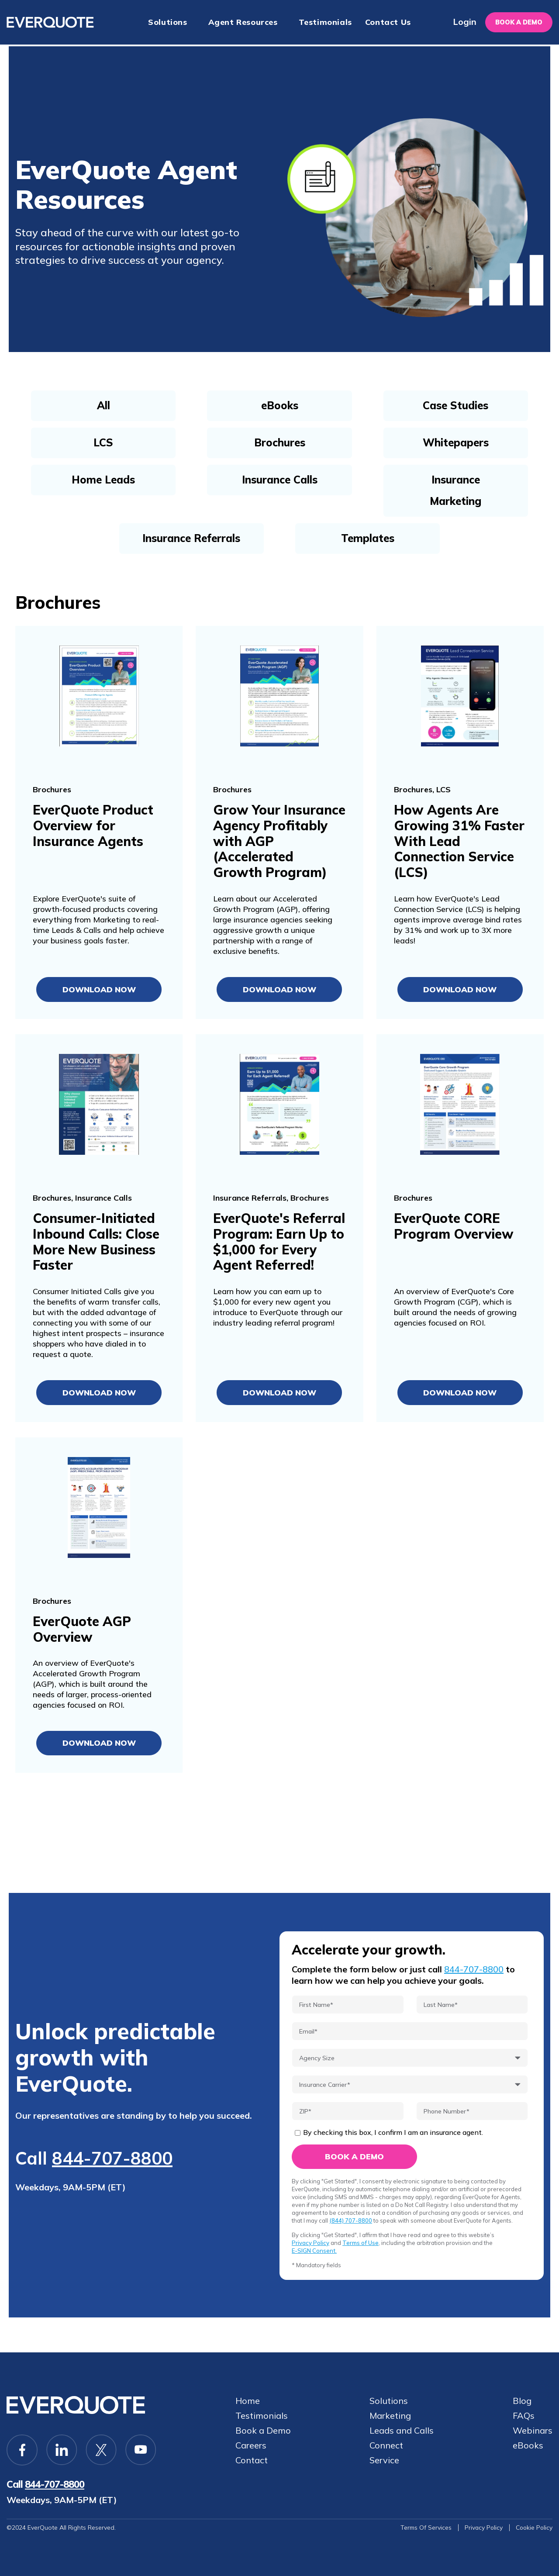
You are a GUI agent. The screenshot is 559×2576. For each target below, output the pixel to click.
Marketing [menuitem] (390, 2415)
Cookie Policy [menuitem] (533, 2527)
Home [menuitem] (247, 2400)
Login (460, 21)
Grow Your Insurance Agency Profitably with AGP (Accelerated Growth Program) (277, 841)
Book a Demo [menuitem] (263, 2430)
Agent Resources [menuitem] (243, 22)
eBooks (279, 405)
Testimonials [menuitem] (325, 22)
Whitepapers (456, 442)
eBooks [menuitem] (528, 2445)
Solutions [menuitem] (167, 22)
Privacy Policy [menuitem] (481, 2527)
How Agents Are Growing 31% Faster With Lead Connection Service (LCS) (459, 841)
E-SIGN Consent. (314, 2250)
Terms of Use (360, 2242)
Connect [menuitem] (387, 2445)
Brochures (279, 442)
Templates (367, 538)
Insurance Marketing (455, 490)
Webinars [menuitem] (532, 2430)
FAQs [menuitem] (524, 2415)
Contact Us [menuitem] (388, 22)
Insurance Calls (279, 479)
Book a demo (516, 22)
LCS (103, 442)
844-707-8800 (112, 2158)
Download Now (99, 989)
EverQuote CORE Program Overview (454, 1226)
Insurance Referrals (191, 538)
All (103, 405)
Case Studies (455, 405)
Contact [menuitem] (251, 2460)
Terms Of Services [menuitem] (423, 2527)
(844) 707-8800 (350, 2220)
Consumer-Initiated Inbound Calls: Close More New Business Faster (96, 1241)
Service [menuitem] (385, 2460)
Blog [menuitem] (522, 2400)
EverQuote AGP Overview (82, 1629)
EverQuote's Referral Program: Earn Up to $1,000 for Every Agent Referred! (279, 1241)
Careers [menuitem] (250, 2445)
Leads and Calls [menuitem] (402, 2430)
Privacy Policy (310, 2242)
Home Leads (103, 479)
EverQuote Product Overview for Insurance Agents (93, 825)
